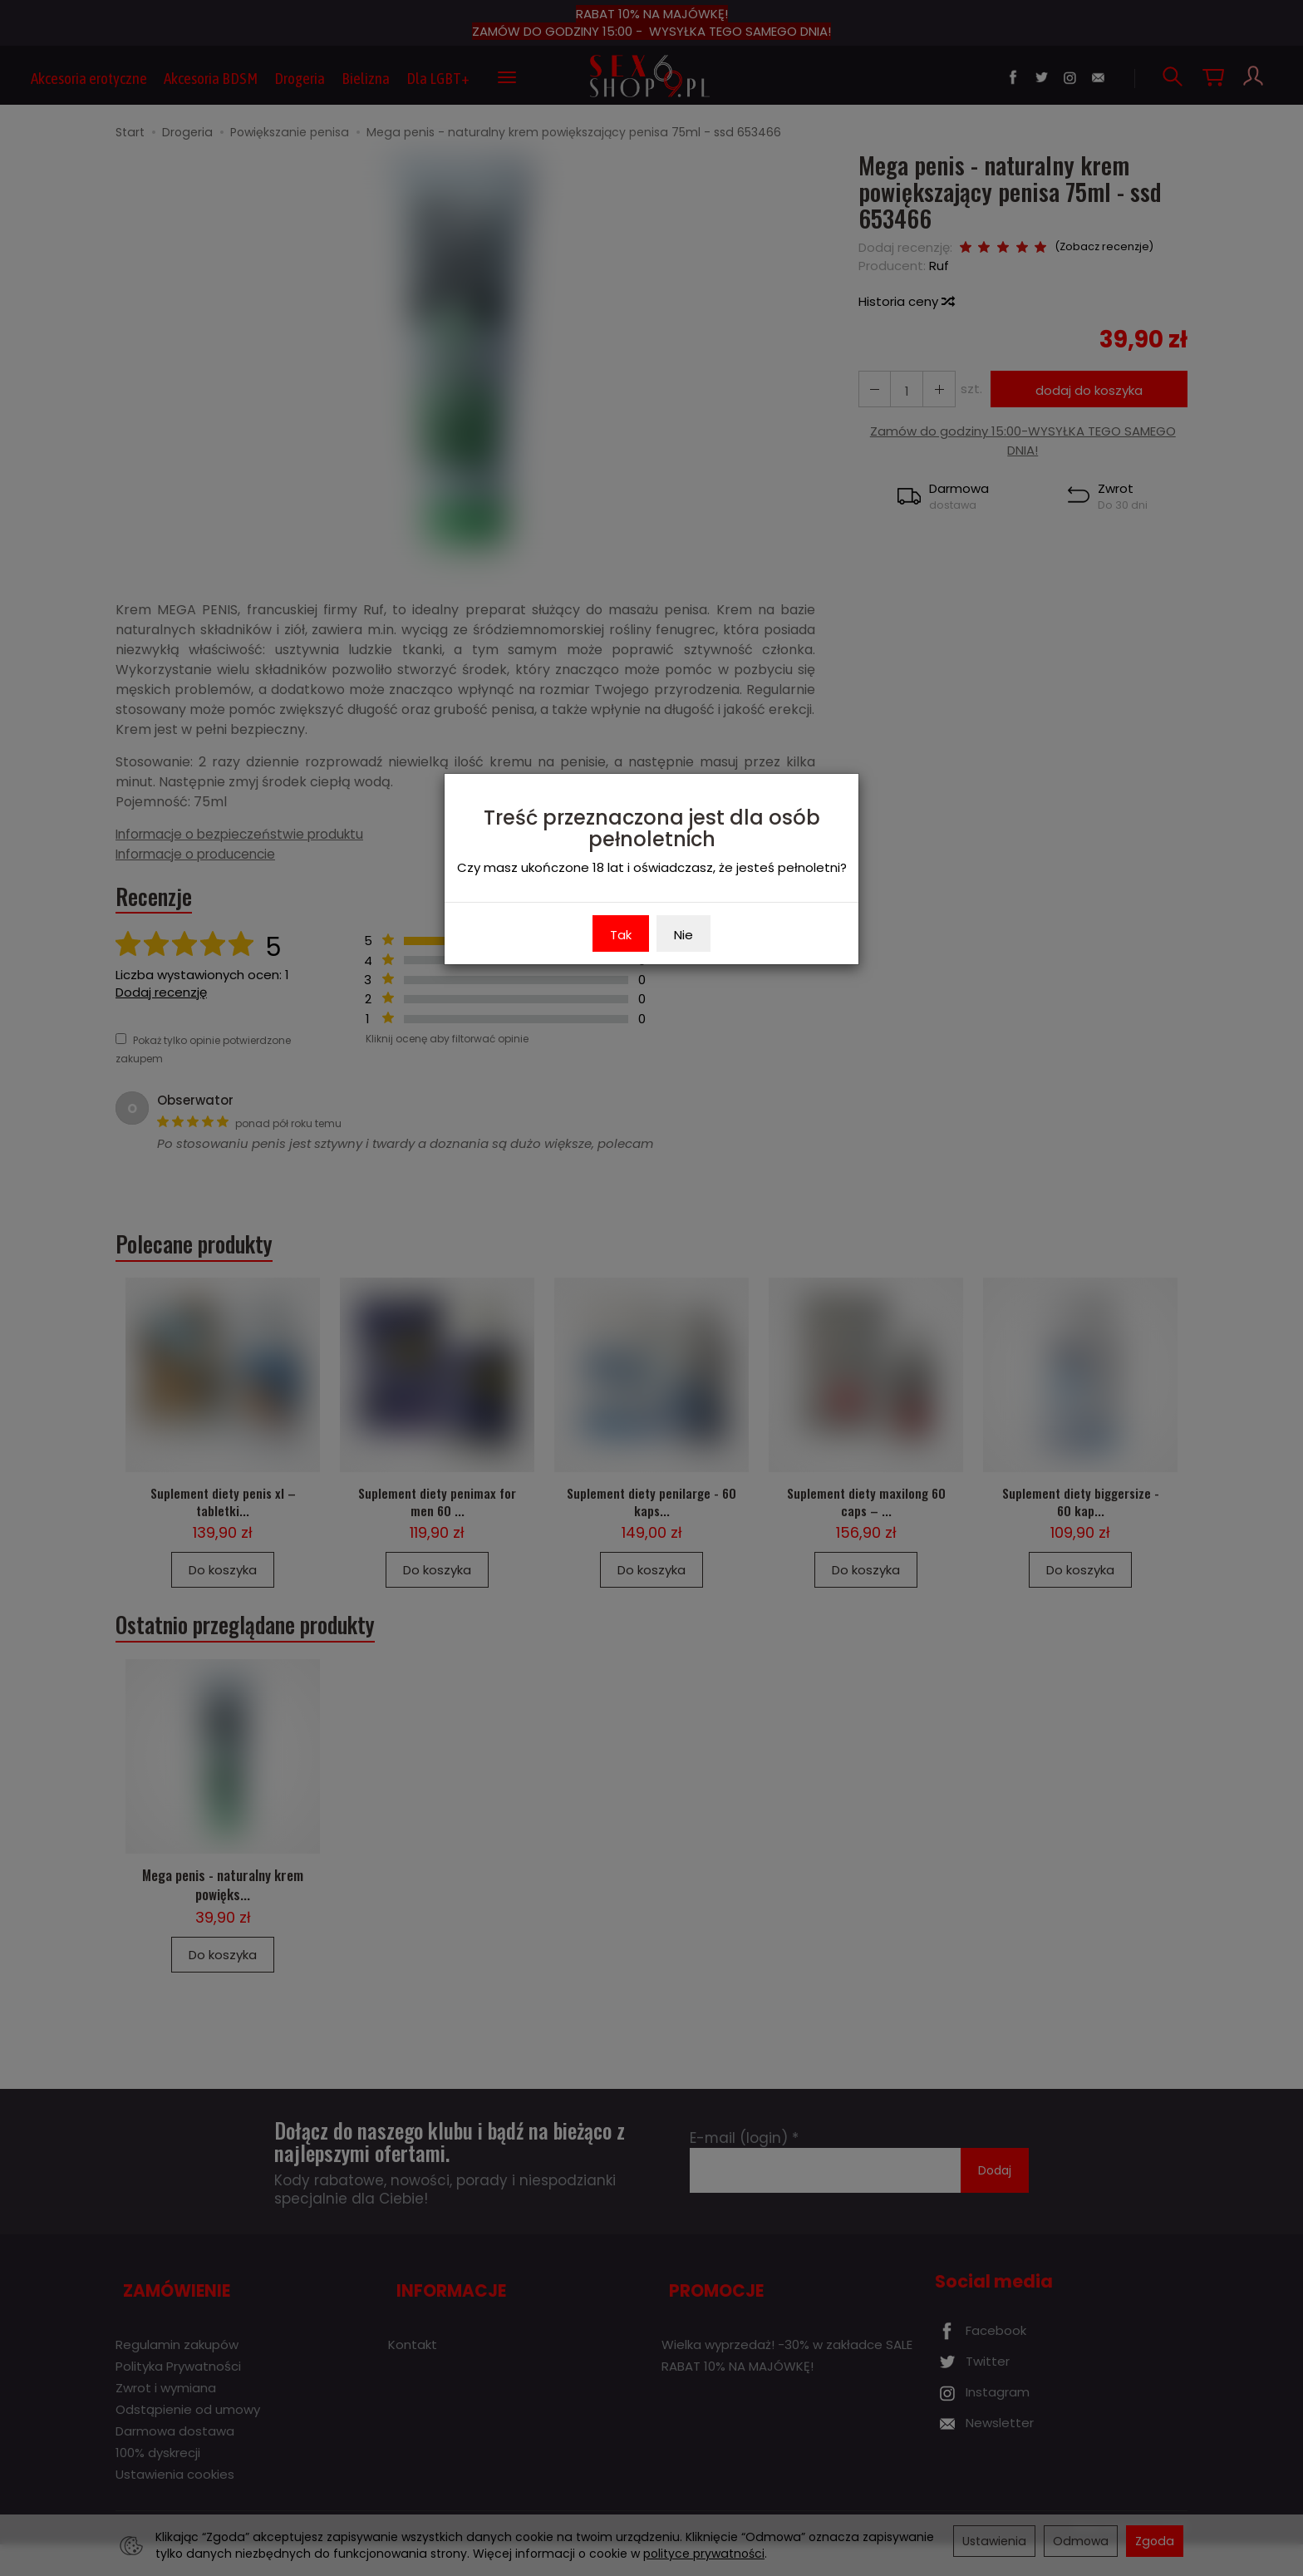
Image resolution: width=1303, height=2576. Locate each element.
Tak (621, 934)
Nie (683, 934)
